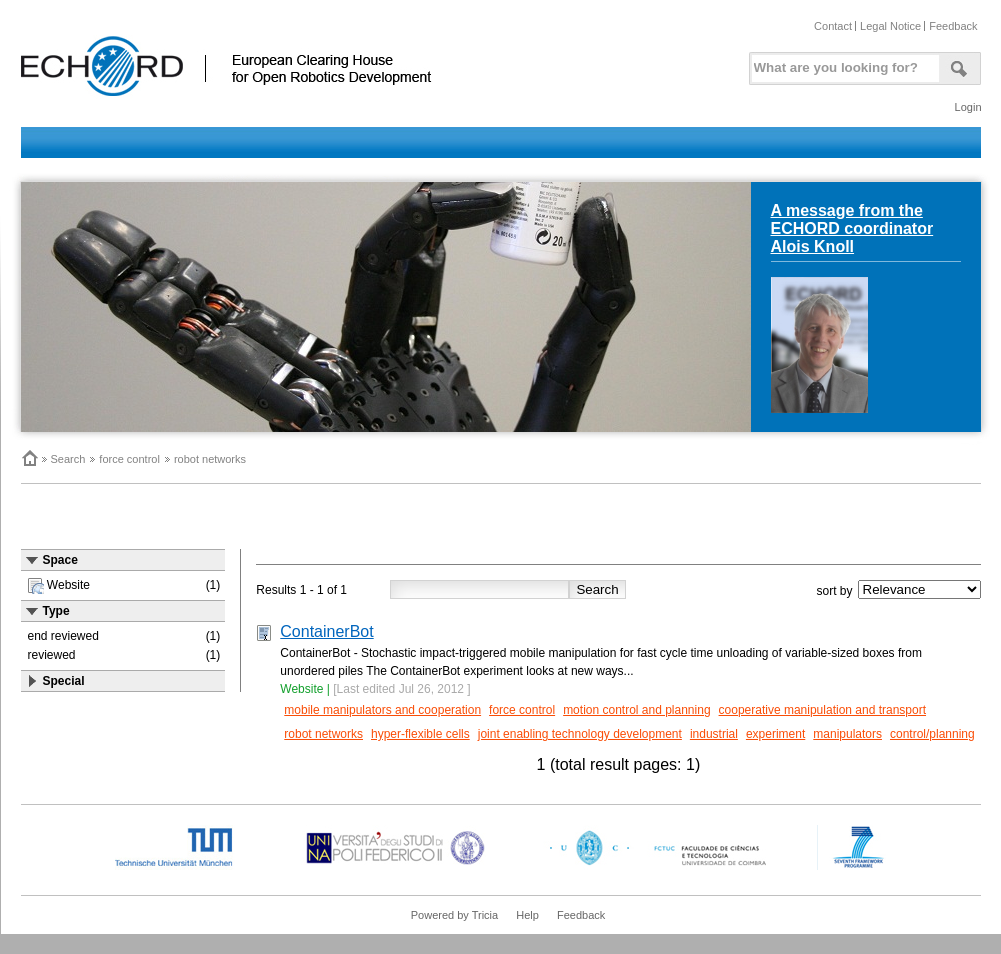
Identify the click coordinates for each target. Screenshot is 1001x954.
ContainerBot (326, 631)
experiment (775, 734)
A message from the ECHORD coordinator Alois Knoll (852, 228)
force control (129, 459)
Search (68, 459)
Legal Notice (890, 26)
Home (29, 458)
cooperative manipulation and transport (822, 710)
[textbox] (842, 63)
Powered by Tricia (454, 915)
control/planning (932, 734)
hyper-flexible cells (420, 734)
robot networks (210, 459)
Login (968, 107)
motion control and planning (636, 710)
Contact (833, 26)
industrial (714, 734)
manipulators (847, 734)
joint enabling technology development (580, 734)
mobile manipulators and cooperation (382, 710)
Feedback (953, 26)
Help (527, 915)
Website (301, 689)
